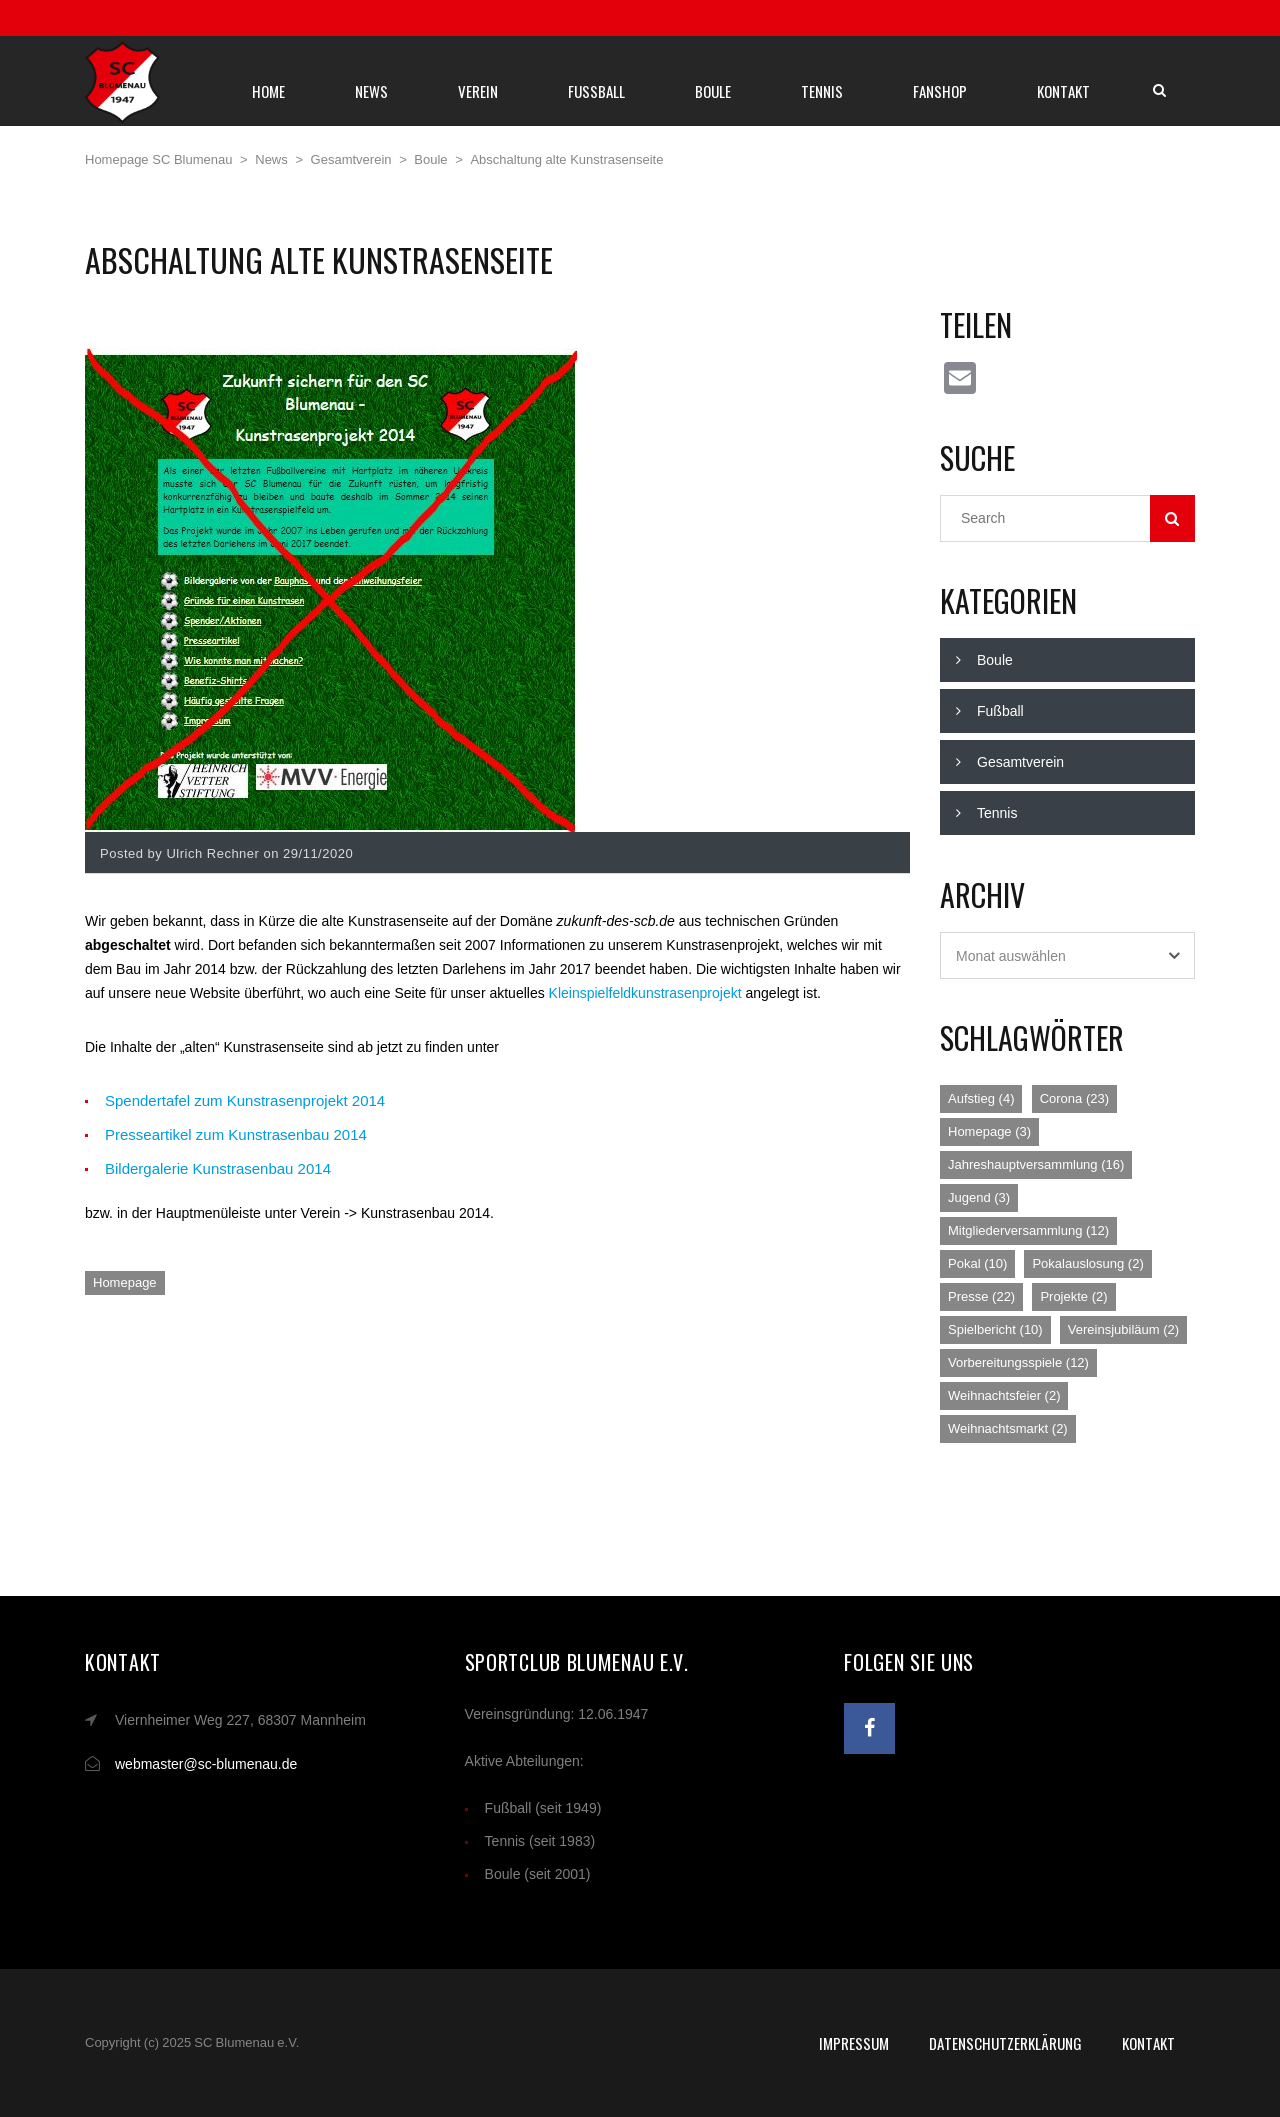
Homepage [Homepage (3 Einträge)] (989, 1131)
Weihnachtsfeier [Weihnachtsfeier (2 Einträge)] (1004, 1395)
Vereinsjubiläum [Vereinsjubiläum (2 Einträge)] (1123, 1329)
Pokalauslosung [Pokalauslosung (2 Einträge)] (1087, 1263)
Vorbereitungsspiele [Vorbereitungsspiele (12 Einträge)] (1018, 1362)
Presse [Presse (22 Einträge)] (981, 1296)
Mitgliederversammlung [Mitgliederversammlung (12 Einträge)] (1028, 1230)
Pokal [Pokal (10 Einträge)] (977, 1263)
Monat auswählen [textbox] (1011, 956)
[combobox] (1067, 955)
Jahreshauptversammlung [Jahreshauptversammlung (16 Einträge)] (1036, 1164)
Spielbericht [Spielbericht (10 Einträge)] (995, 1329)
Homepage (125, 1282)
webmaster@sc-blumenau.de (206, 1764)
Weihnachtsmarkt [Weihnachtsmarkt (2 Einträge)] (1008, 1428)
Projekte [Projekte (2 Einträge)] (1073, 1296)
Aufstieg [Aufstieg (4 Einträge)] (981, 1098)
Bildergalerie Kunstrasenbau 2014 (218, 1168)
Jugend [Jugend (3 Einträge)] (979, 1197)
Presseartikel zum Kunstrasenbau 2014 (236, 1134)
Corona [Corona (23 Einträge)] (1074, 1098)
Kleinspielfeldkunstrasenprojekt (645, 993)
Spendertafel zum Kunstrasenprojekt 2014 (245, 1100)
